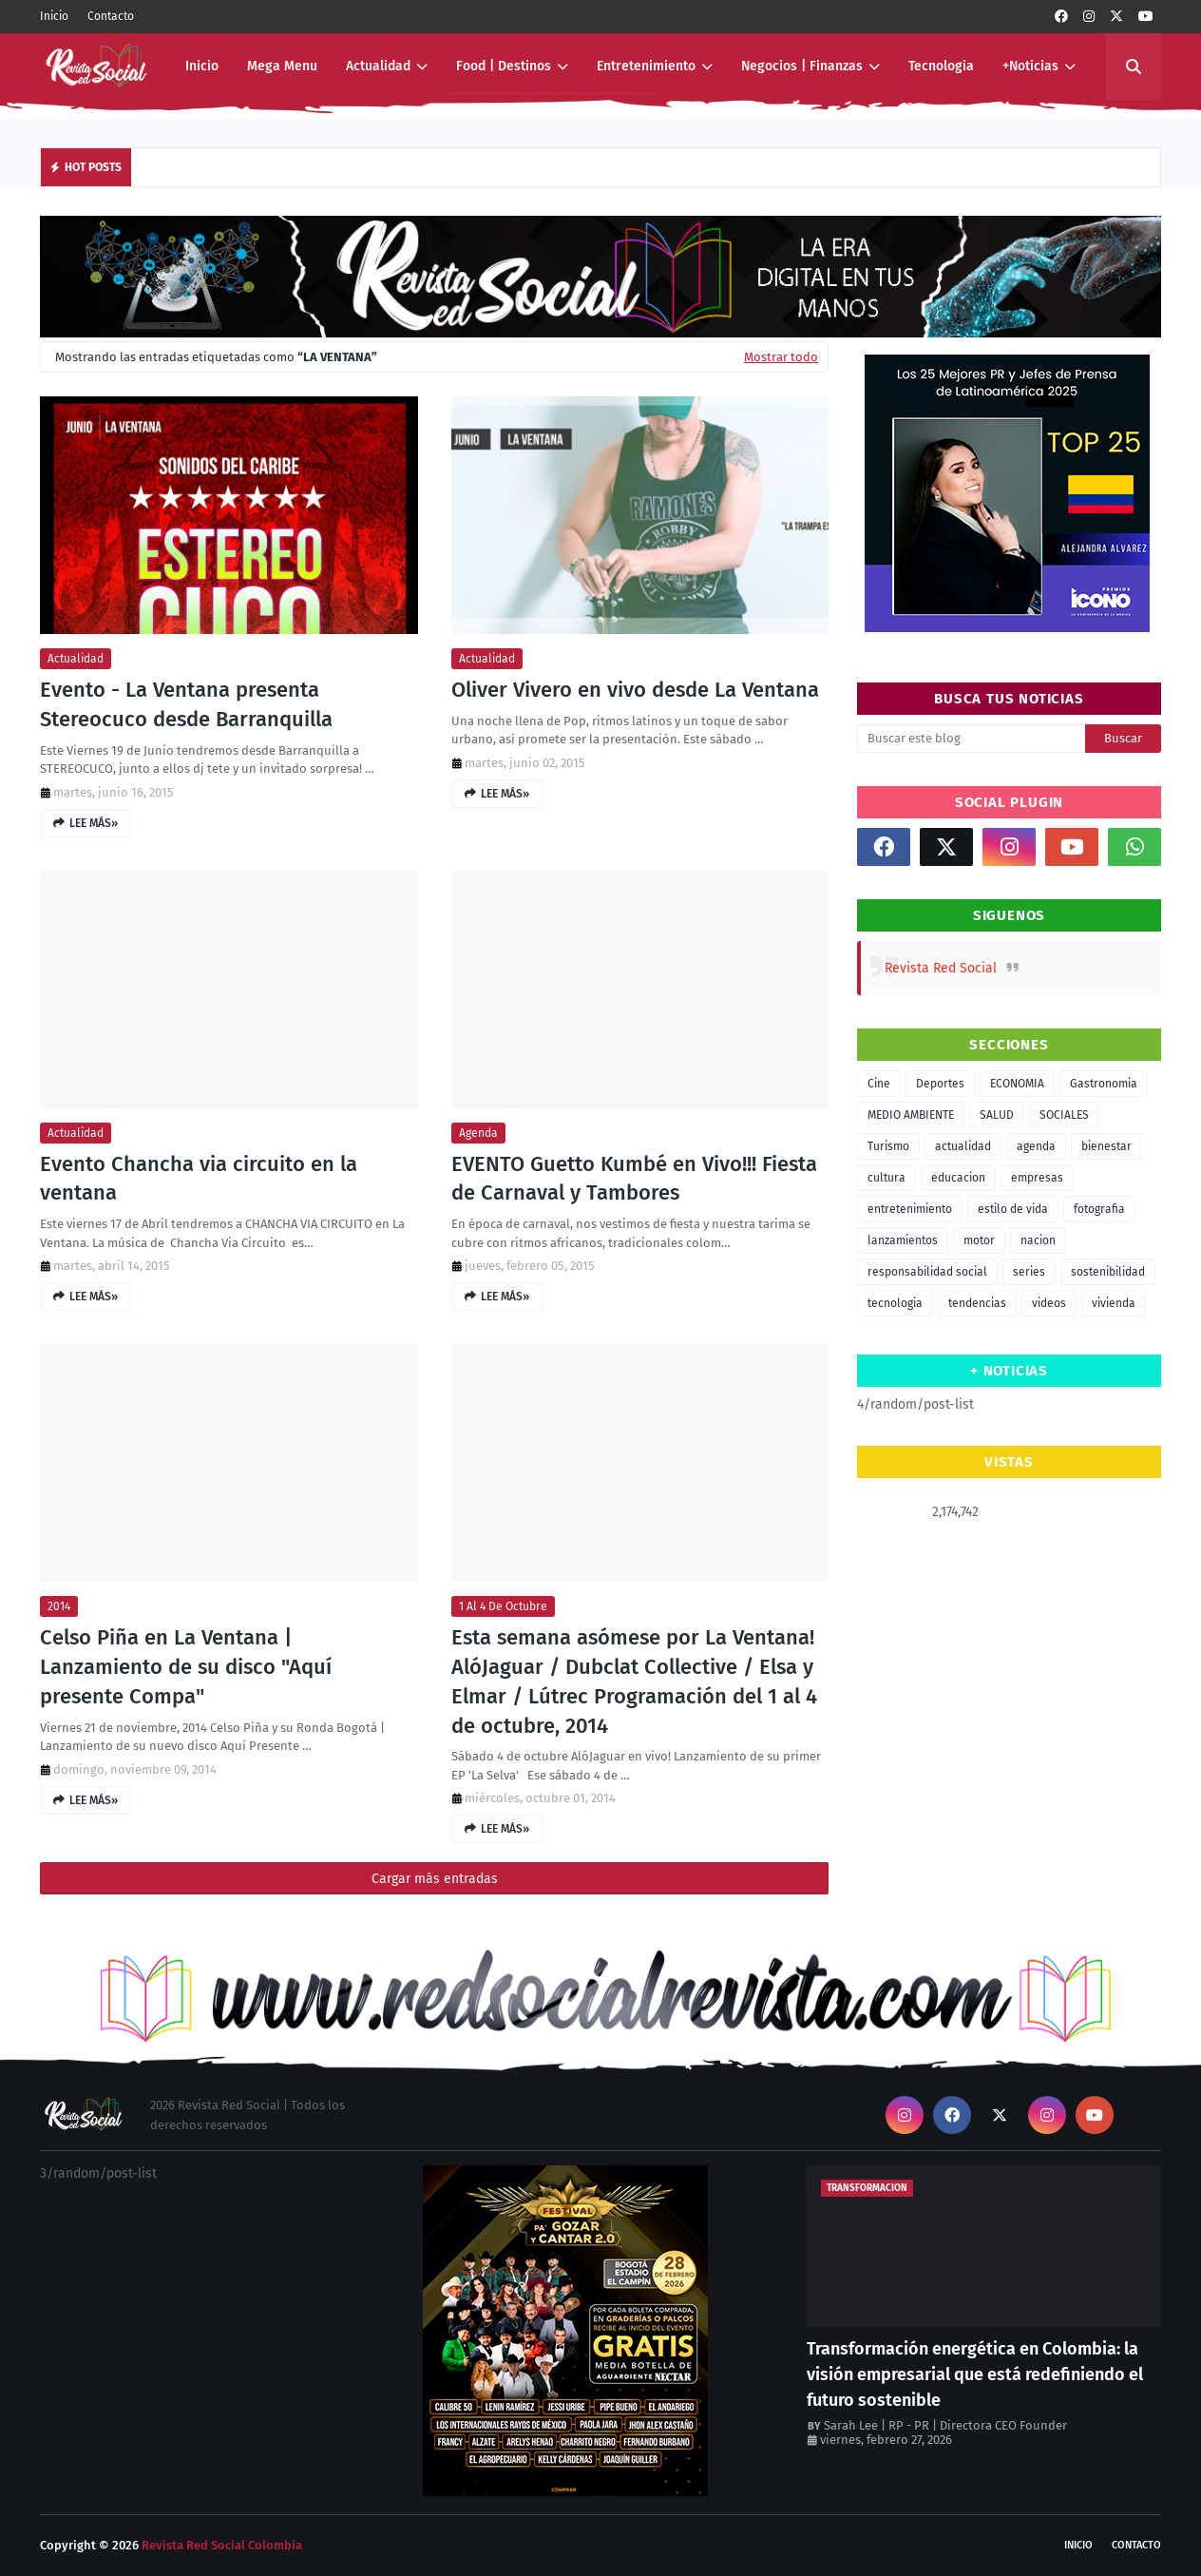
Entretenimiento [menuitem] (646, 66)
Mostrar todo (781, 357)
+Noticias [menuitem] (1030, 66)
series (1029, 1271)
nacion (1038, 1240)
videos (1049, 1303)
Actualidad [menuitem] (378, 66)
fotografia (1099, 1209)
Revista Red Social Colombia (222, 2545)
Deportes (940, 1083)
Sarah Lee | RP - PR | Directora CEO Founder (945, 2425)
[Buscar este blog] (971, 738)
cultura (886, 1177)
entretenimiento (909, 1209)
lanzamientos (902, 1240)
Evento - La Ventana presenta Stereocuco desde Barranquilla (186, 704)
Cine (878, 1083)
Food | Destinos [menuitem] (503, 66)
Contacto (110, 16)
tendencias (977, 1303)
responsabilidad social (927, 1271)
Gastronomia (1103, 1083)
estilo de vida (1013, 1209)
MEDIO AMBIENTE (910, 1115)
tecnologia (895, 1303)
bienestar (1106, 1146)
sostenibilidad (1108, 1271)
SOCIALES (1064, 1115)
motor (979, 1240)
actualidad (76, 658)
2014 (59, 1606)
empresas (1037, 1177)
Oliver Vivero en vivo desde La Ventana (635, 689)
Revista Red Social (941, 968)
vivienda (1113, 1303)
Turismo (888, 1146)
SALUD (997, 1115)
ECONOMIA (1017, 1083)
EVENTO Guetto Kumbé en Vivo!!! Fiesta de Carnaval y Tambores (634, 1178)
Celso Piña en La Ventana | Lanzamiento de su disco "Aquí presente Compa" (186, 1666)
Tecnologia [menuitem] (941, 66)
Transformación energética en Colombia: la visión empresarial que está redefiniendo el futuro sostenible (975, 2374)
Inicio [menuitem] (202, 66)
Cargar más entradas (435, 1879)
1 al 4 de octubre (503, 1606)
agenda (478, 1133)
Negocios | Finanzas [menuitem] (802, 66)
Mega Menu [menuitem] (282, 66)
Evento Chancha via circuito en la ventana (198, 1178)
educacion (958, 1177)
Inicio (54, 16)
